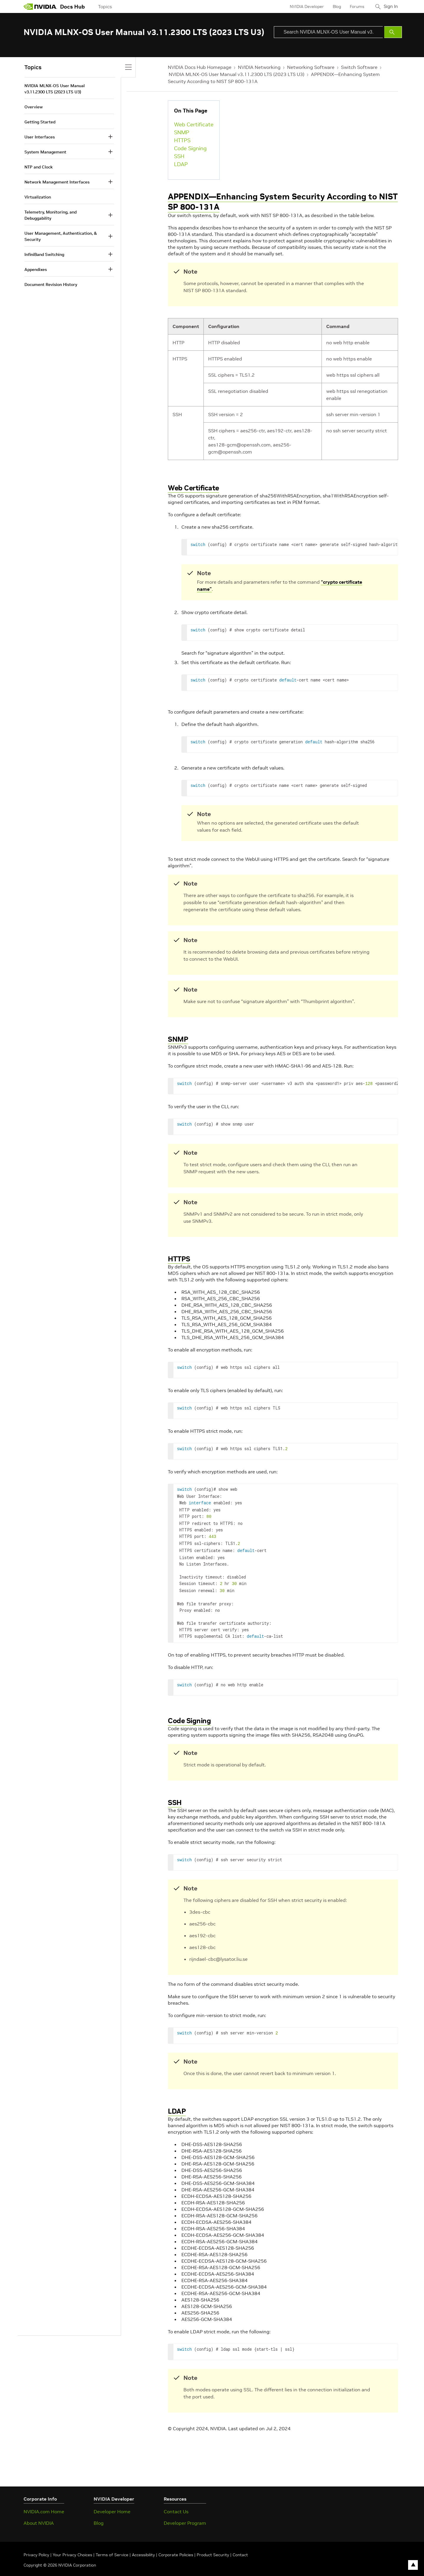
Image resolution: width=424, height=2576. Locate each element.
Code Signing (190, 148)
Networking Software (310, 67)
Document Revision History (50, 284)
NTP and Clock (38, 167)
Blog (334, 6)
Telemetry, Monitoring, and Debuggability (50, 215)
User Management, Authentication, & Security (60, 236)
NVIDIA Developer (304, 6)
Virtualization (37, 197)
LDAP (181, 164)
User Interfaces (39, 137)
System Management (45, 152)
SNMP (181, 132)
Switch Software (359, 67)
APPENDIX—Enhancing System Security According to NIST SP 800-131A (283, 201)
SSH (179, 156)
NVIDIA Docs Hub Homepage (199, 67)
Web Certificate (193, 124)
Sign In (389, 6)
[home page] (40, 6)
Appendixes (35, 269)
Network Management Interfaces (57, 182)
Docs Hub (72, 6)
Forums (354, 6)
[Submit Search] (393, 32)
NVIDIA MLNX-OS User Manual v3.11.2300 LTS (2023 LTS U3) (236, 74)
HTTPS (182, 140)
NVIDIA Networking (259, 67)
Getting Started (39, 122)
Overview (33, 107)
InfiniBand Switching (44, 254)
